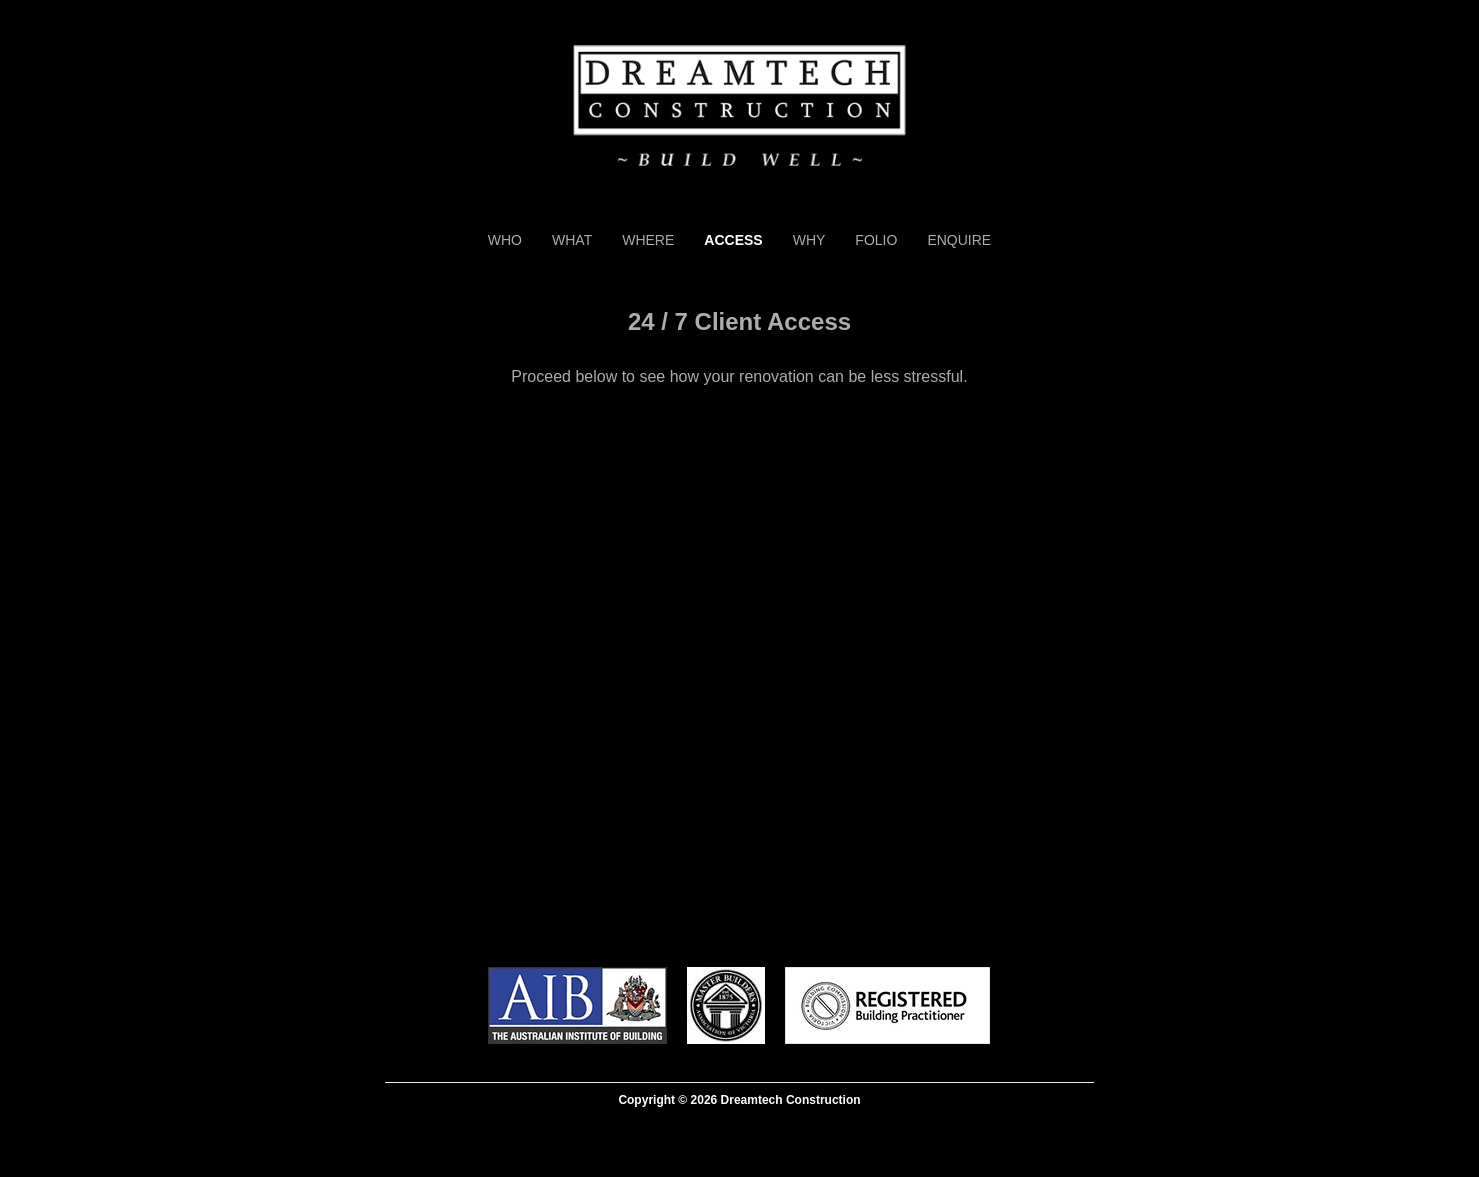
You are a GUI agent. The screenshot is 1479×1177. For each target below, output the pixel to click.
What (572, 240)
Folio (876, 240)
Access (733, 240)
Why (809, 240)
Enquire (959, 240)
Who (505, 240)
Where (648, 240)
